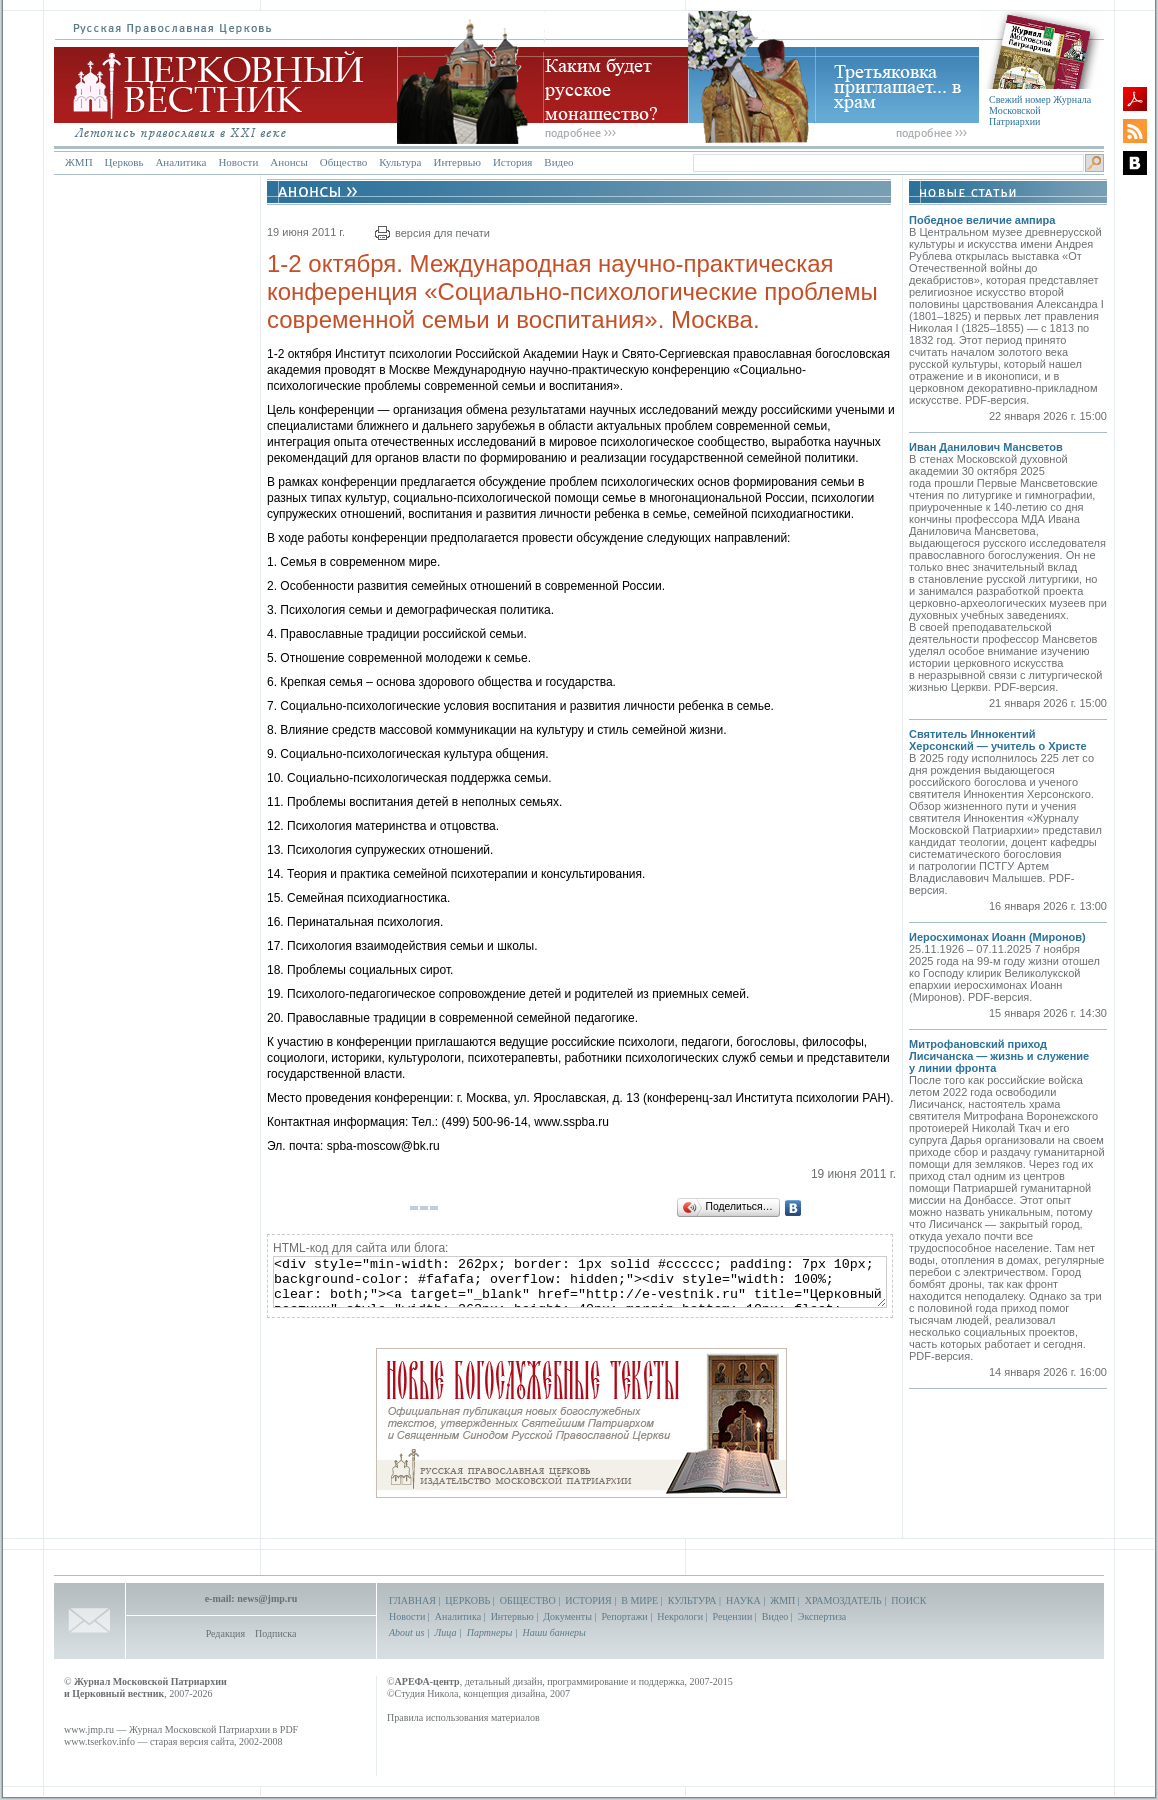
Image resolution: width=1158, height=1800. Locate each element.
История (512, 162)
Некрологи (680, 1616)
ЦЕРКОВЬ (467, 1600)
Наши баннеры (553, 1632)
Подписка (275, 1633)
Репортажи (624, 1616)
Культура (400, 162)
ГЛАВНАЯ (412, 1600)
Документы (567, 1616)
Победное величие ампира (982, 220)
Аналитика (180, 162)
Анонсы (289, 162)
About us (406, 1632)
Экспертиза (822, 1616)
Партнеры (489, 1632)
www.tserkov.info (99, 1741)
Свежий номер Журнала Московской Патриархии (1040, 110)
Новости (238, 162)
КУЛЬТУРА (692, 1600)
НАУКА (743, 1600)
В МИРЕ (639, 1600)
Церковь (124, 162)
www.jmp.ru (89, 1729)
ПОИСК (908, 1600)
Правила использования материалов (463, 1717)
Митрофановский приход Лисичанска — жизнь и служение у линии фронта (999, 1056)
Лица (446, 1632)
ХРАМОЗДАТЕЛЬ (843, 1600)
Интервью (456, 162)
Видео (558, 162)
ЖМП (79, 162)
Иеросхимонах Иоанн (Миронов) (997, 937)
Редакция (225, 1633)
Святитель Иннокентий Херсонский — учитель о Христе (998, 740)
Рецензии (733, 1616)
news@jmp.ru (267, 1598)
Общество (343, 162)
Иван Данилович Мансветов (986, 447)
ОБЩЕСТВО (528, 1600)
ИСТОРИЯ (588, 1600)
